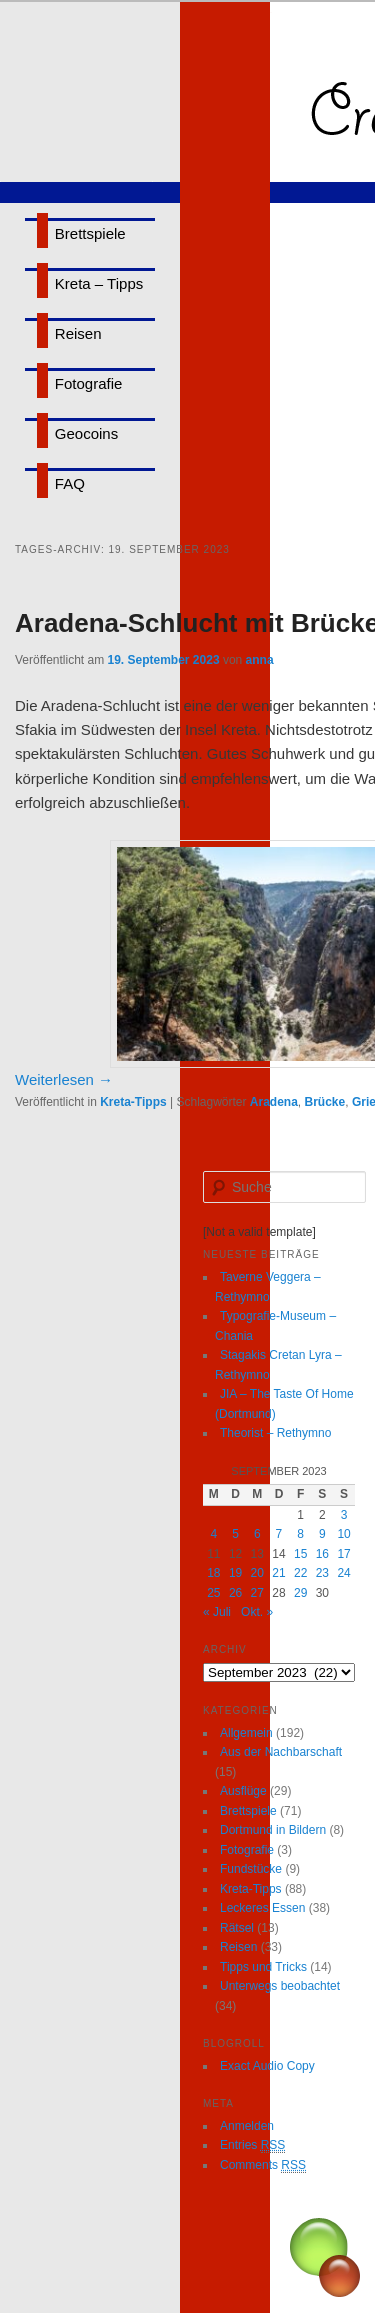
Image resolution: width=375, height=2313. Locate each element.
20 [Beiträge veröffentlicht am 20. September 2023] (257, 1573)
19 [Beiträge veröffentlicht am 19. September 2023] (235, 1573)
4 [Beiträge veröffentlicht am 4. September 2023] (214, 1534)
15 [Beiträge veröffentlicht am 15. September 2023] (300, 1554)
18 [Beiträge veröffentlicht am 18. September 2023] (213, 1573)
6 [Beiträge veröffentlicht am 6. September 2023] (257, 1534)
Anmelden (247, 2126)
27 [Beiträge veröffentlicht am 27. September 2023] (257, 1593)
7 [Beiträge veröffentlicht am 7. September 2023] (279, 1534)
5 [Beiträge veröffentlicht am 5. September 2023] (235, 1534)
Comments (263, 2165)
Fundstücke (251, 1869)
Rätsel (237, 1928)
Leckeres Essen (262, 1908)
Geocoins (86, 433)
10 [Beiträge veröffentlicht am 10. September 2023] (343, 1534)
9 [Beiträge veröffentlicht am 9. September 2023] (322, 1534)
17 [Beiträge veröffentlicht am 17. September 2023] (343, 1554)
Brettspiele (90, 233)
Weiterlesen (64, 1079)
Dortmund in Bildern (273, 1830)
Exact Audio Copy (267, 2066)
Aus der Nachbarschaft (281, 1752)
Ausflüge (243, 1791)
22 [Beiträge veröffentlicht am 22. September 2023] (300, 1573)
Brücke (325, 1102)
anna (260, 660)
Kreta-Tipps (133, 1102)
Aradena (274, 1102)
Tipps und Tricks (263, 1967)
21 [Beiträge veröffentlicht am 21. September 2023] (278, 1573)
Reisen (78, 333)
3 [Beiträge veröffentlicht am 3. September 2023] (344, 1515)
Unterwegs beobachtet (280, 1986)
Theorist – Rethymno (275, 1433)
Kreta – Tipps (99, 283)
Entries (252, 2145)
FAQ (70, 483)
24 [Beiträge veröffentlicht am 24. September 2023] (343, 1573)
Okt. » (257, 1612)
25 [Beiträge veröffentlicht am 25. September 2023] (213, 1593)
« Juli (217, 1612)
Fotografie (89, 383)
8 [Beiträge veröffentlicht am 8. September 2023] (300, 1534)
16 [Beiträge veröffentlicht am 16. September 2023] (322, 1554)
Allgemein (246, 1733)
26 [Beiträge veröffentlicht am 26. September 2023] (235, 1593)
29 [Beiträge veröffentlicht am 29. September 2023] (300, 1593)
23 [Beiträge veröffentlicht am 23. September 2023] (322, 1573)
